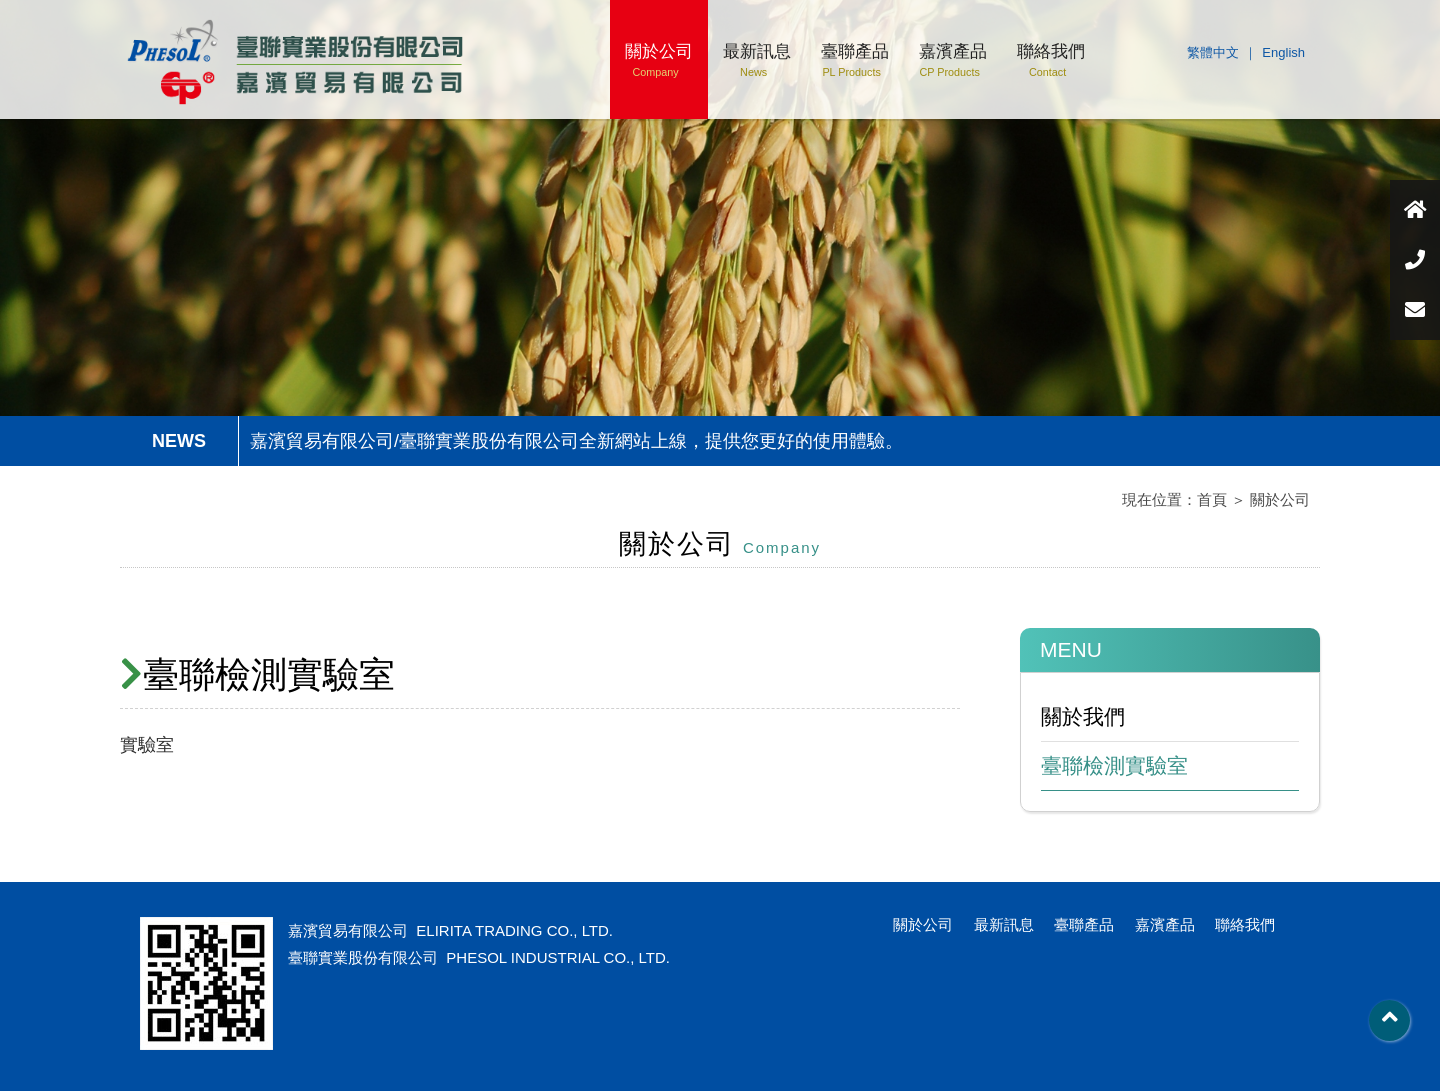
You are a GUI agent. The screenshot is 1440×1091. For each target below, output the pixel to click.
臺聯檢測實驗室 (1114, 765)
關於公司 (659, 60)
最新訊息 (757, 60)
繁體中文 (1213, 52)
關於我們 (1083, 716)
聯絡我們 (1051, 60)
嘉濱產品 (953, 60)
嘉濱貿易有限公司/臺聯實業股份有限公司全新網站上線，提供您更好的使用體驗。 (576, 441)
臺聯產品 (855, 60)
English (1283, 52)
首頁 (1212, 499)
